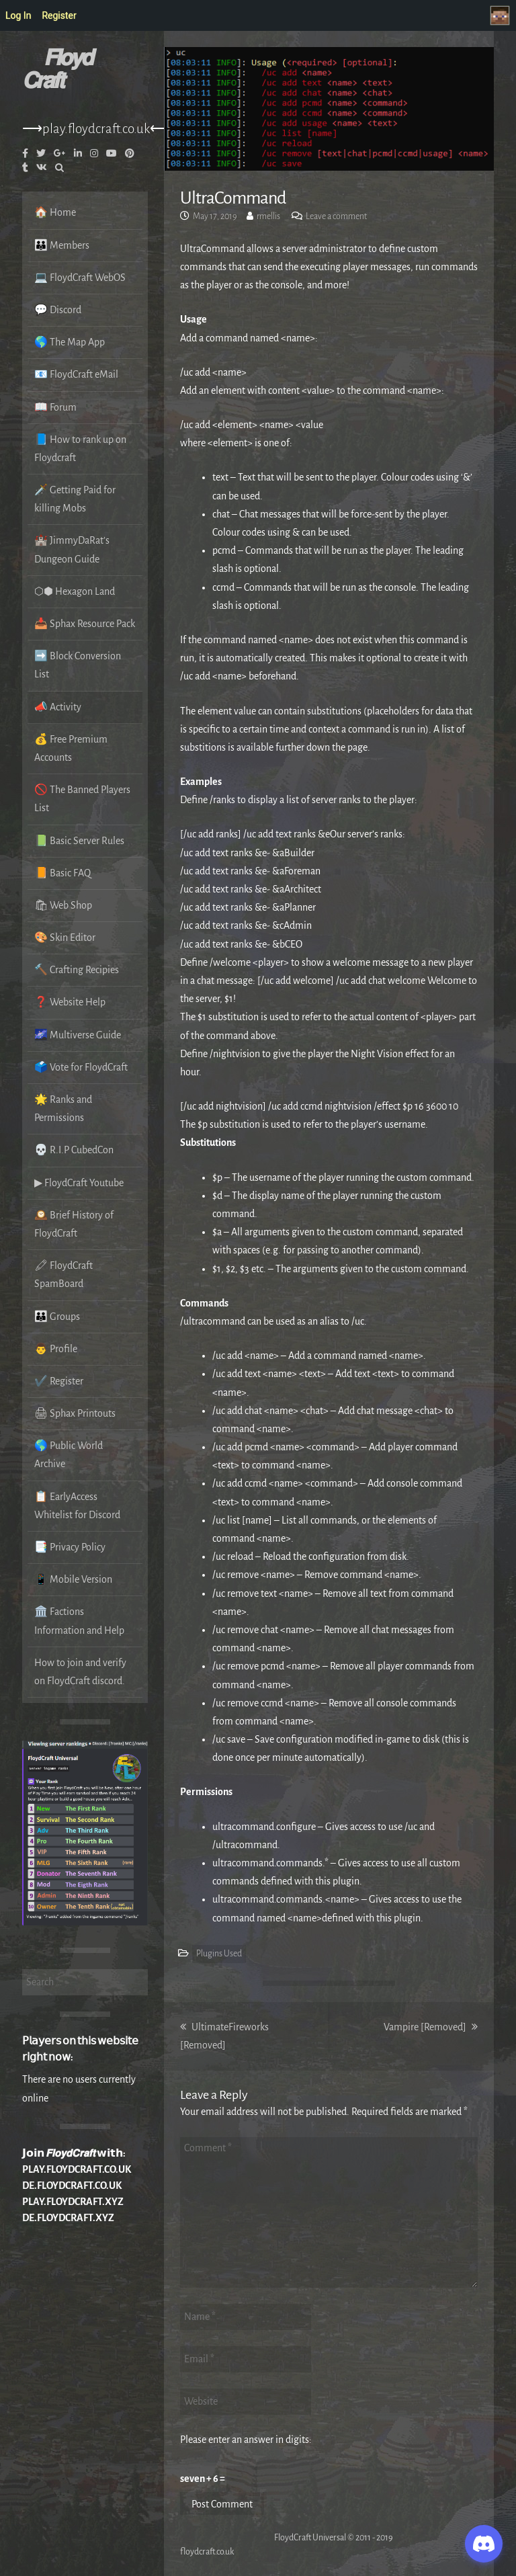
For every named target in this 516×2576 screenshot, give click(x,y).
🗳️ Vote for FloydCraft (81, 1067)
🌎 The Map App (69, 342)
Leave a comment (336, 216)
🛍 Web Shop (63, 905)
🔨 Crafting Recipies (76, 969)
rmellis (268, 216)
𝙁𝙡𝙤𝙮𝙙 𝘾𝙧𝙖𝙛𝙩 (57, 69)
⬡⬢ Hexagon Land (74, 591)
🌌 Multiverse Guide (77, 1035)
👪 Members (61, 245)
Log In (18, 15)
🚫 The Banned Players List (82, 798)
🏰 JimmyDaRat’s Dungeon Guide (72, 549)
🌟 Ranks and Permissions (63, 1108)
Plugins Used (219, 1953)
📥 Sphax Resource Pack (84, 623)
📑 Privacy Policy (69, 1547)
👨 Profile (55, 1348)
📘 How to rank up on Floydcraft (80, 448)
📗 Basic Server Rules (79, 840)
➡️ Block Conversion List (77, 665)
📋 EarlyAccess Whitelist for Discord (77, 1505)
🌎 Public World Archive (68, 1454)
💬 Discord (57, 309)
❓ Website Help (69, 1002)
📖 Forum (55, 407)
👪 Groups (57, 1316)
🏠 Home (55, 212)
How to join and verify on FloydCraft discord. (80, 1671)
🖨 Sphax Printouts (75, 1413)
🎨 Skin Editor (64, 937)
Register (59, 15)
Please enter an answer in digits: (246, 2439)
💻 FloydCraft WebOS (80, 277)
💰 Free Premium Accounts (71, 748)
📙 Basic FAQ (62, 873)
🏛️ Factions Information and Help (79, 1620)
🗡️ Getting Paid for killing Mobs (75, 499)
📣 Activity (57, 707)
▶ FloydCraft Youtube (79, 1182)
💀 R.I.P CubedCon (74, 1150)
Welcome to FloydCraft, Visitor (503, 15)
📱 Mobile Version (73, 1579)
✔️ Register (58, 1381)
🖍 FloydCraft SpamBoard (63, 1274)
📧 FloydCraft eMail (76, 374)
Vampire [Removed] (431, 2027)
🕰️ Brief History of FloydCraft (74, 1224)
